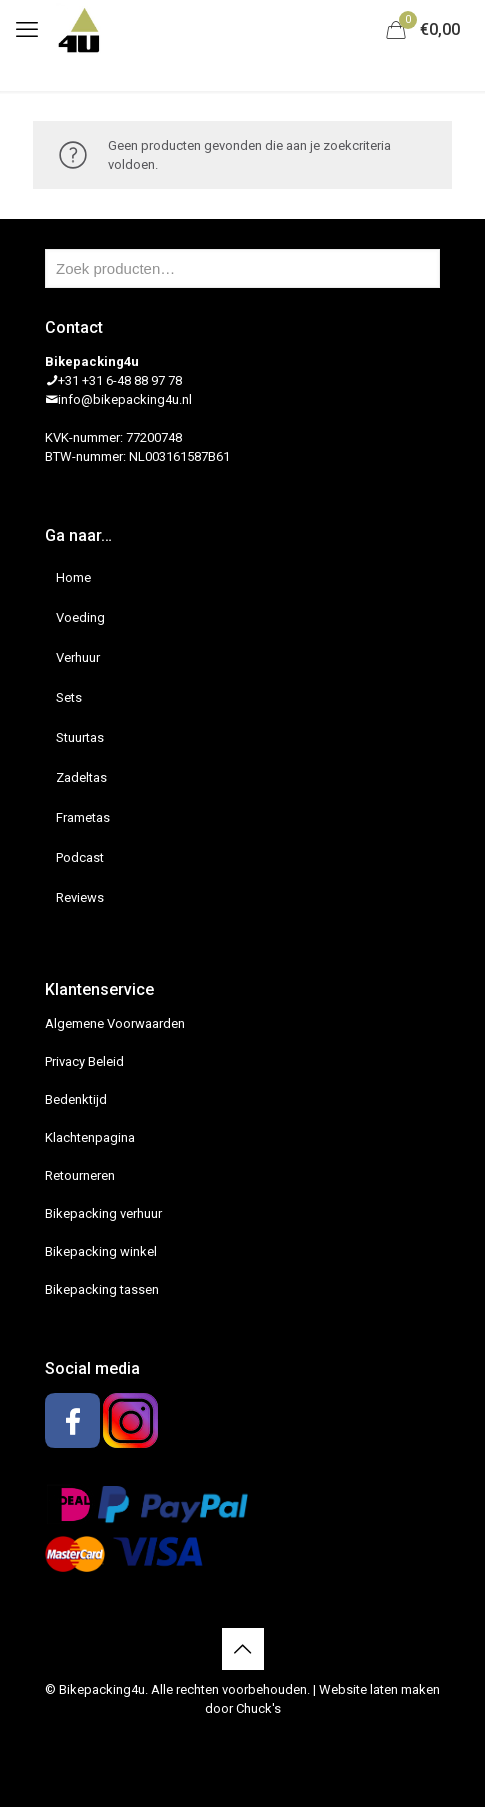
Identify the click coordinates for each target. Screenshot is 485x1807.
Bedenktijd (76, 1099)
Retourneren (80, 1175)
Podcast (80, 857)
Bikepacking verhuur (103, 1213)
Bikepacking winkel (101, 1251)
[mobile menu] (27, 30)
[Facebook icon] (232, 1737)
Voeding (80, 617)
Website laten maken (379, 1689)
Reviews (80, 897)
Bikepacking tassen (102, 1289)
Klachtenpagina (90, 1137)
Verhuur (78, 657)
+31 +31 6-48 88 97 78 (120, 380)
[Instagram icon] (253, 1737)
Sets (69, 697)
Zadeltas (81, 777)
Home (73, 577)
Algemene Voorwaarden (115, 1023)
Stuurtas (80, 737)
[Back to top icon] (243, 1649)
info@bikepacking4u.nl (125, 399)
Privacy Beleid (84, 1061)
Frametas (83, 817)
